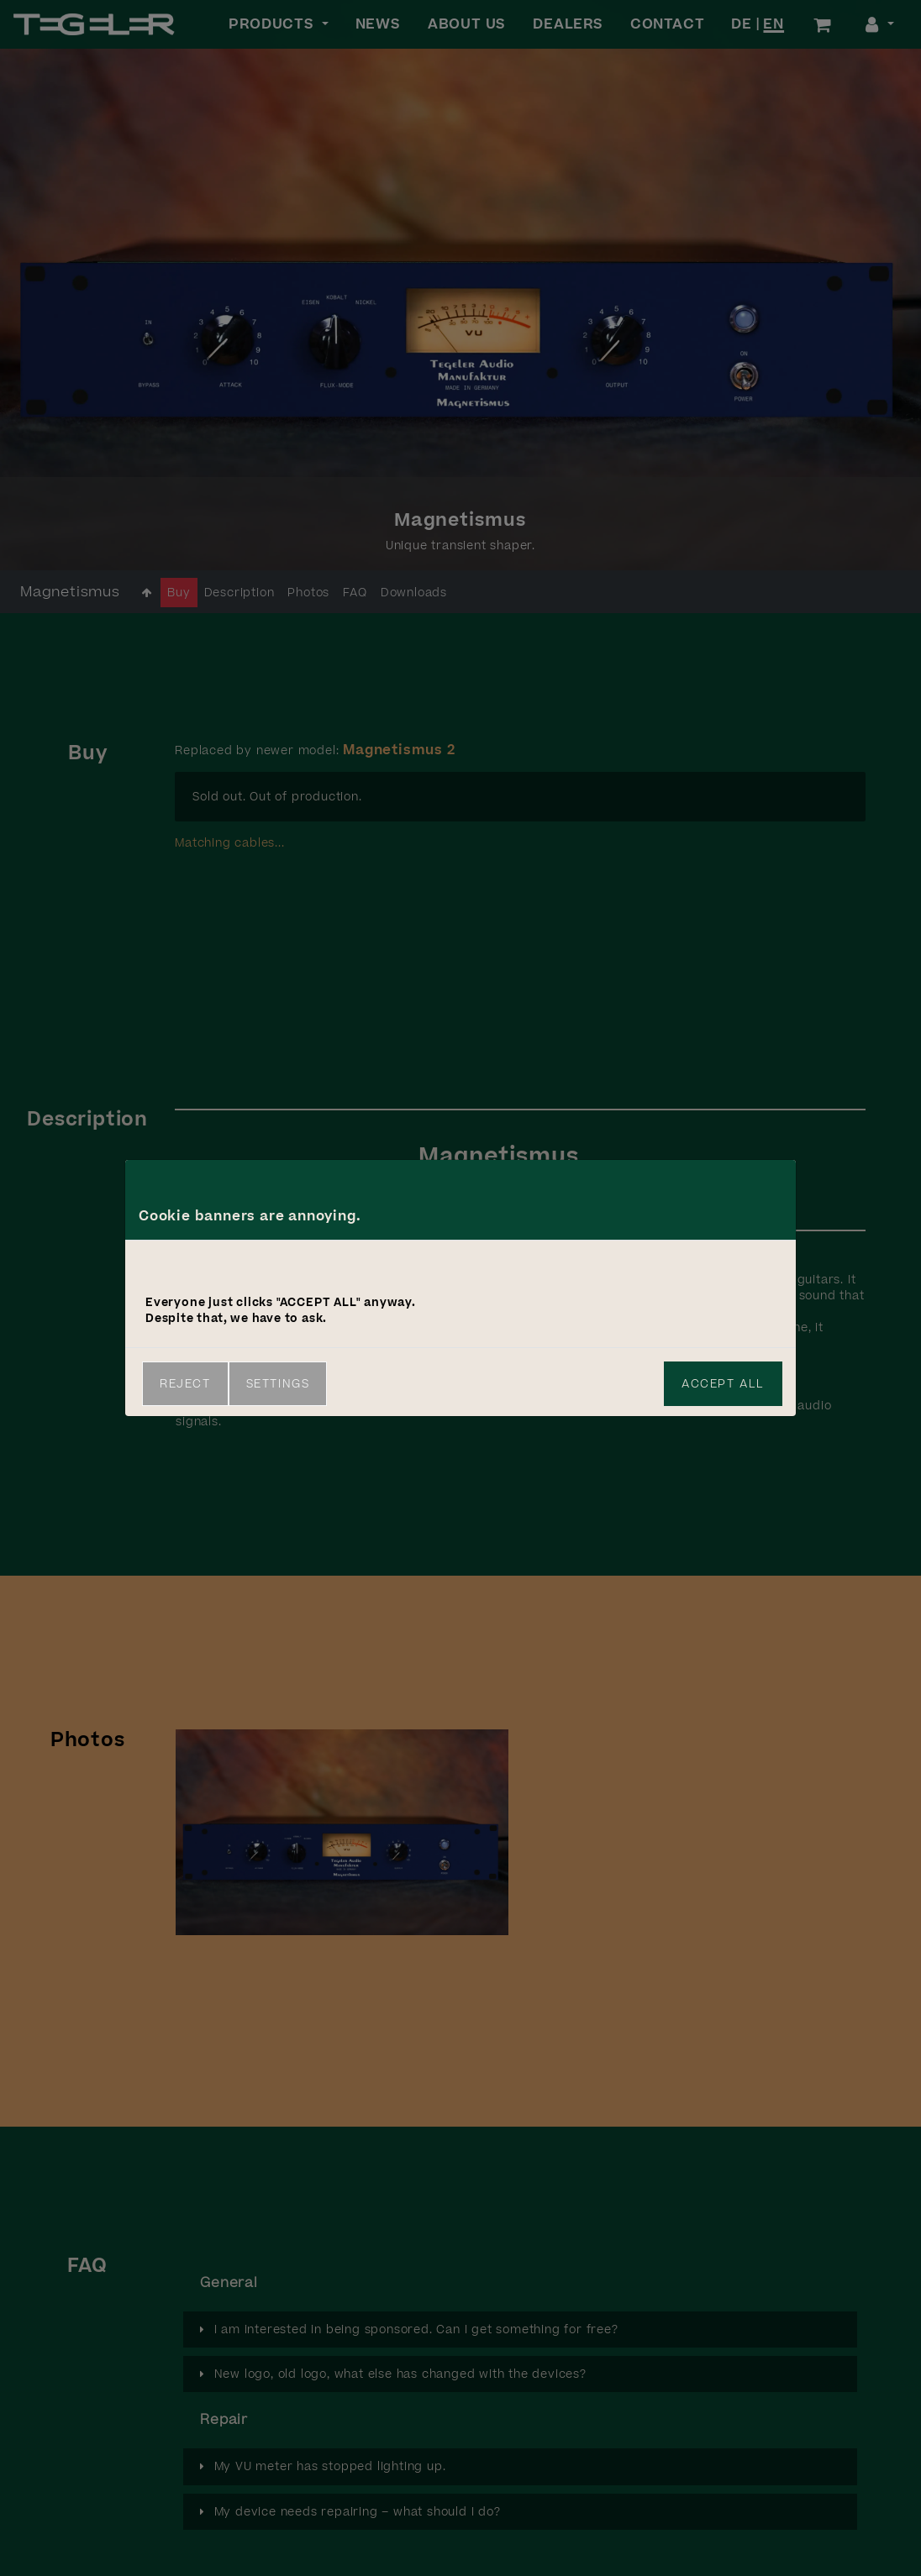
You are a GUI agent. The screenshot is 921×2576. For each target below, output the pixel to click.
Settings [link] (278, 1384)
